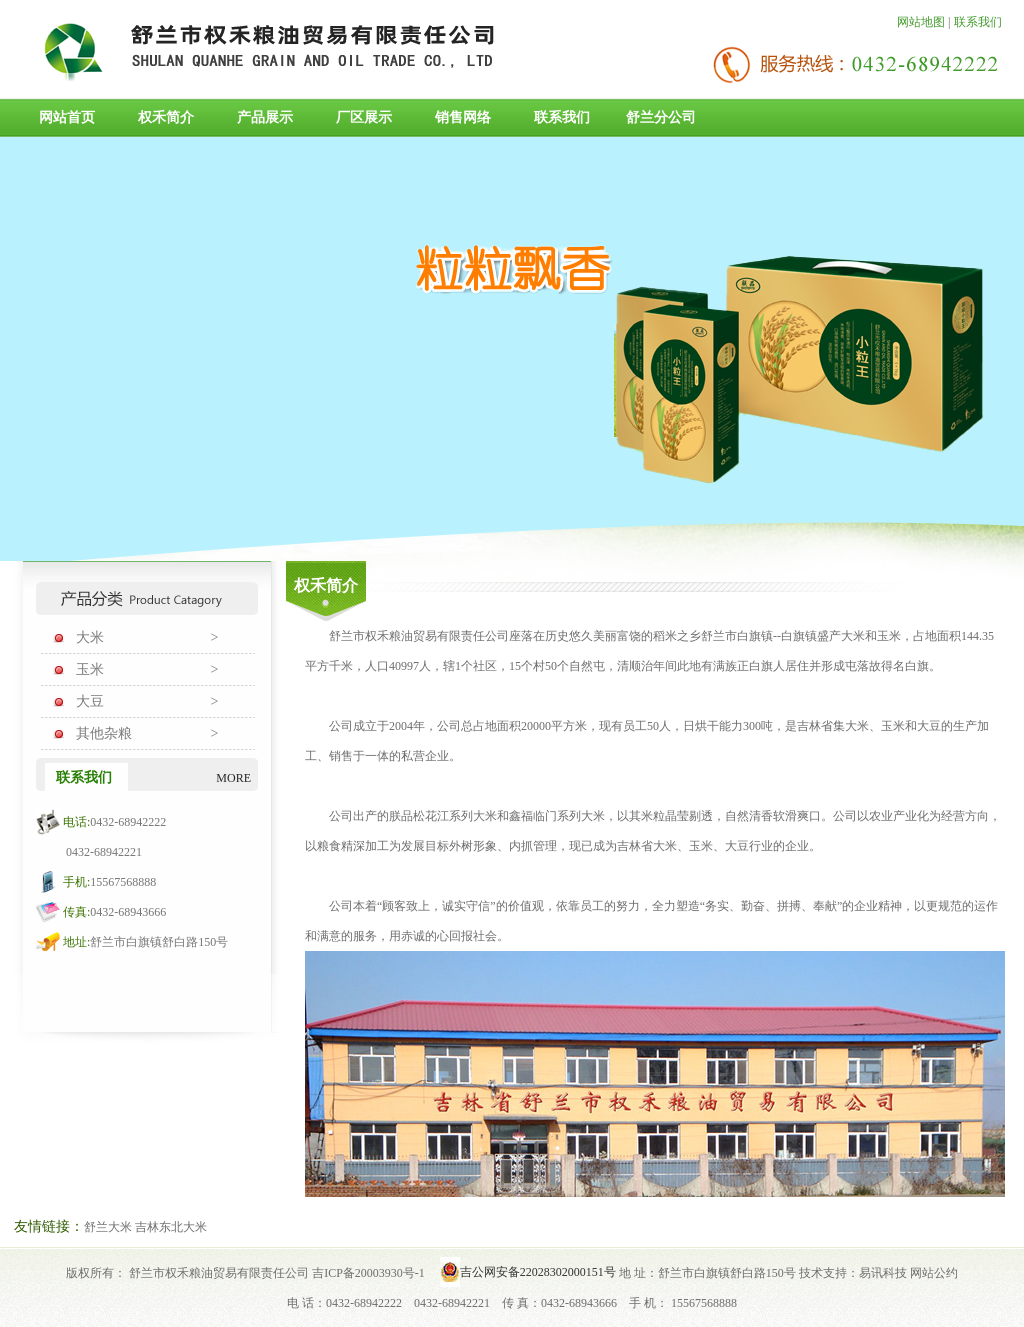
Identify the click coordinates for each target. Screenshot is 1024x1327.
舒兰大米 (108, 1227)
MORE (233, 778)
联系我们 (978, 22)
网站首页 (67, 117)
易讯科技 (883, 1273)
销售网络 (463, 117)
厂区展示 (364, 117)
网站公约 (934, 1273)
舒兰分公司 (661, 117)
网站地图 (921, 22)
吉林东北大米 (171, 1227)
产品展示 (265, 117)
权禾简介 (166, 117)
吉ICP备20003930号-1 (368, 1273)
